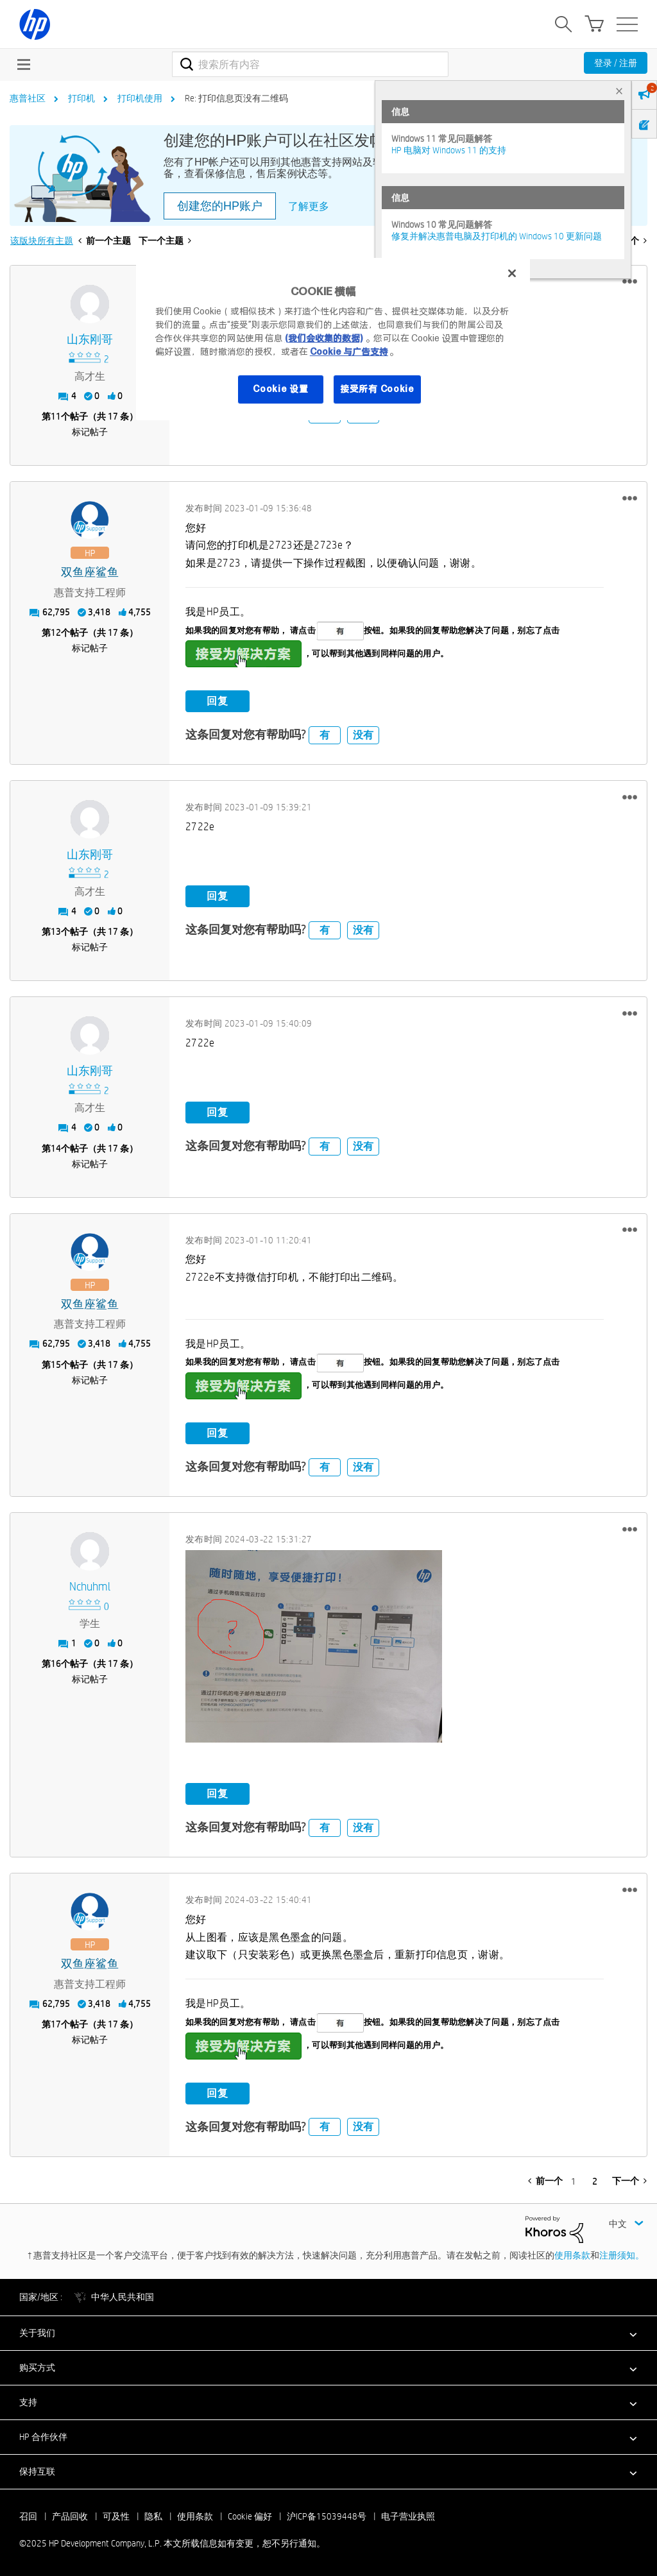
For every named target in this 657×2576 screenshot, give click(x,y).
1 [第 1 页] (573, 2181)
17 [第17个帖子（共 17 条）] (56, 2024)
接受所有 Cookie (377, 389)
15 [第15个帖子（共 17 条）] (56, 1364)
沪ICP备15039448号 (326, 2516)
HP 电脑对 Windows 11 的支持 (448, 150)
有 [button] (325, 735)
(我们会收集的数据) (324, 338)
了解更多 (308, 206)
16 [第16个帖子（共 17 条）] (56, 1663)
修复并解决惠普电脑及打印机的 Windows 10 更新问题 (496, 236)
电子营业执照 (408, 2516)
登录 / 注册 (615, 63)
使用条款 (572, 2255)
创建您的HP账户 (219, 206)
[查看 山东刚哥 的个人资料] (90, 340)
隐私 (153, 2516)
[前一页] (545, 2180)
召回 (28, 2516)
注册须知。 (621, 2255)
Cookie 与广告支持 (349, 351)
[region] (333, 339)
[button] (630, 281)
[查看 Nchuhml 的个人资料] (90, 1587)
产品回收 (70, 2516)
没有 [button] (363, 735)
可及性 (116, 2516)
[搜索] (310, 64)
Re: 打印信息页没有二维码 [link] (236, 98)
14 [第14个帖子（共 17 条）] (56, 1148)
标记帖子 (90, 432)
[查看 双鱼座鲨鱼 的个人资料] (90, 573)
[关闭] (512, 273)
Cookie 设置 (280, 389)
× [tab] (619, 91)
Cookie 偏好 (250, 2516)
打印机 (81, 98)
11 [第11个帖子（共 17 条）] (56, 416)
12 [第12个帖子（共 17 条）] (56, 632)
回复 (217, 701)
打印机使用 (139, 98)
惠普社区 (28, 98)
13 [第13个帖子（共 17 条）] (56, 931)
